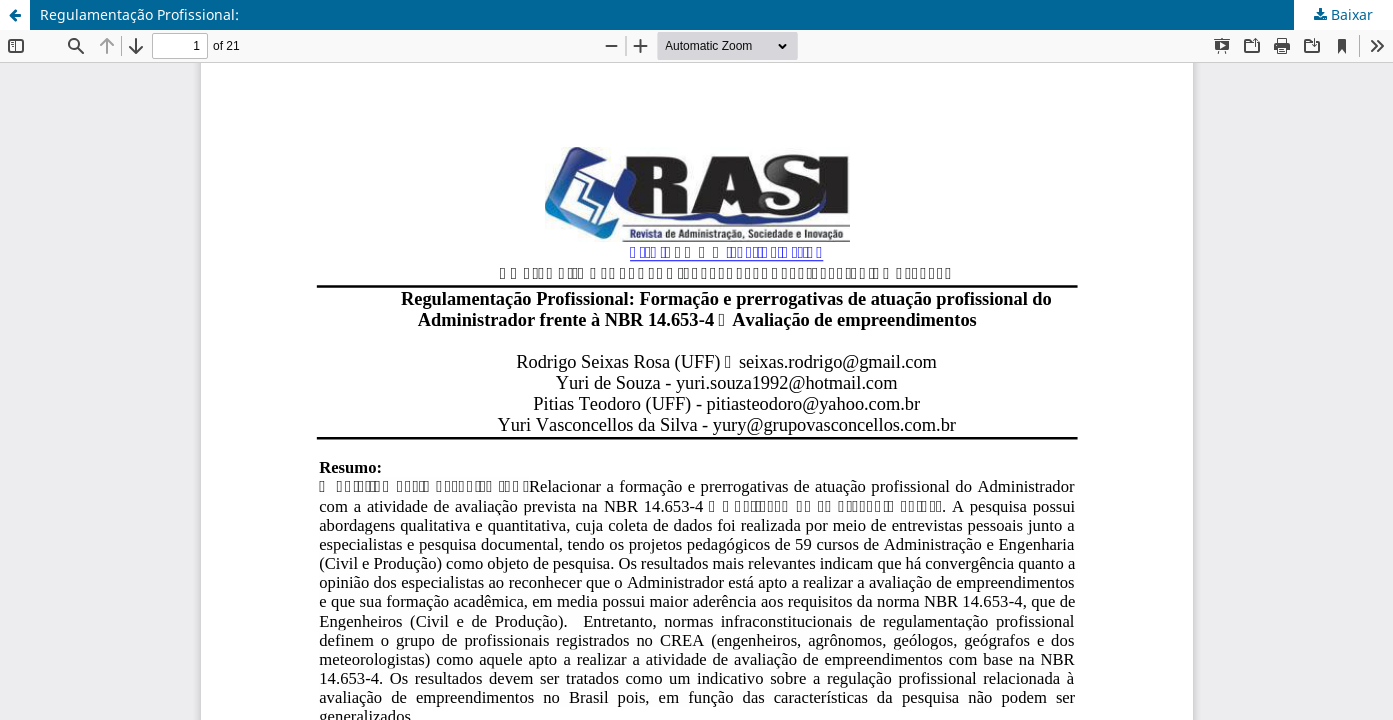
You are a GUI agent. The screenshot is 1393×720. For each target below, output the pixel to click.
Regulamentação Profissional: (139, 14)
